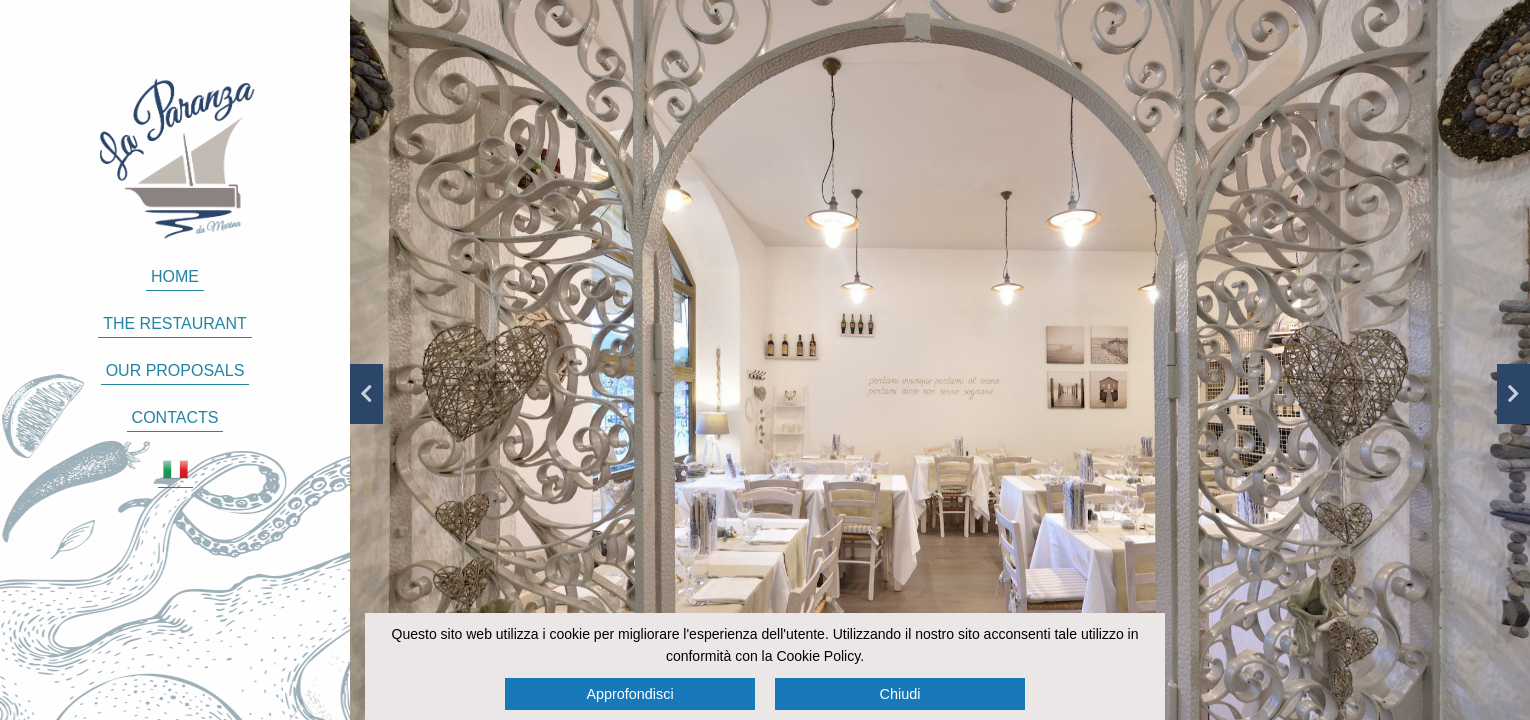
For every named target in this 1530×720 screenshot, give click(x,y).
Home (175, 276)
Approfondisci (629, 694)
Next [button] (1513, 394)
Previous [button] (366, 394)
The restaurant (175, 323)
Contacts (175, 417)
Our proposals (175, 370)
